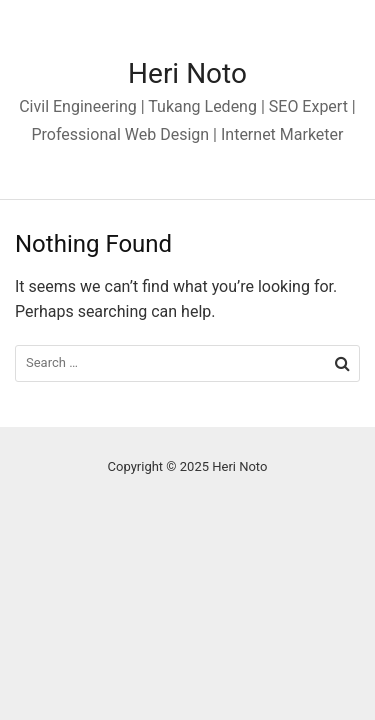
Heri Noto (187, 73)
